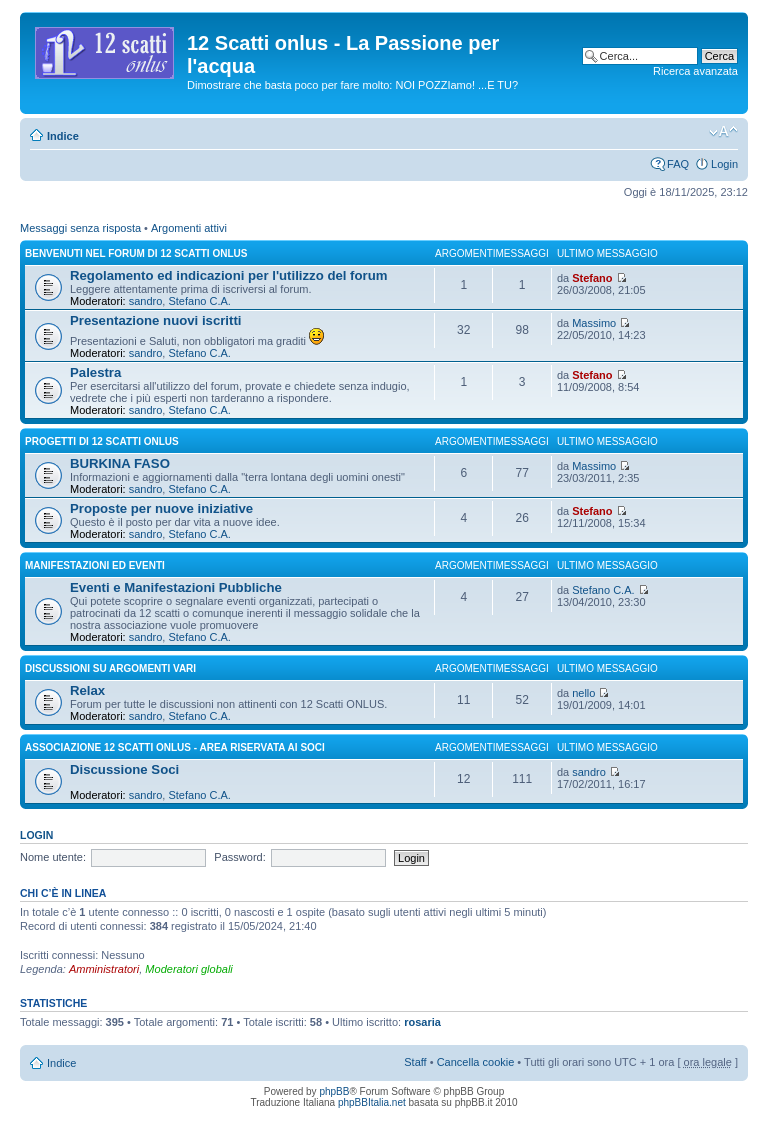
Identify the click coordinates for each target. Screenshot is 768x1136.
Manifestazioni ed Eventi (95, 565)
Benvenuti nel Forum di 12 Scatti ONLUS (136, 253)
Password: (239, 857)
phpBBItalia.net (372, 1102)
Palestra (95, 372)
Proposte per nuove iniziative (161, 508)
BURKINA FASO (120, 463)
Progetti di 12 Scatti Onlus (102, 441)
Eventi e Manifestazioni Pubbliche (176, 587)
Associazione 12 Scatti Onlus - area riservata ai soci (175, 747)
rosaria (422, 1022)
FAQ (678, 164)
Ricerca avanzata (695, 71)
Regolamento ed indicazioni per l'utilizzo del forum (228, 275)
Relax (87, 690)
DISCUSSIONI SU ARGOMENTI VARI (110, 668)
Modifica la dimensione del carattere (723, 132)
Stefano (592, 278)
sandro (146, 301)
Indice (63, 136)
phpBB (334, 1091)
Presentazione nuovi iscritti (155, 320)
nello (583, 693)
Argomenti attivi (189, 228)
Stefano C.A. (199, 301)
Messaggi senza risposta (80, 228)
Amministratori (104, 969)
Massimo (594, 323)
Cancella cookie (476, 1062)
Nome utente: (53, 857)
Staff (415, 1062)
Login (724, 164)
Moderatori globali (188, 969)
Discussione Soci (124, 769)
